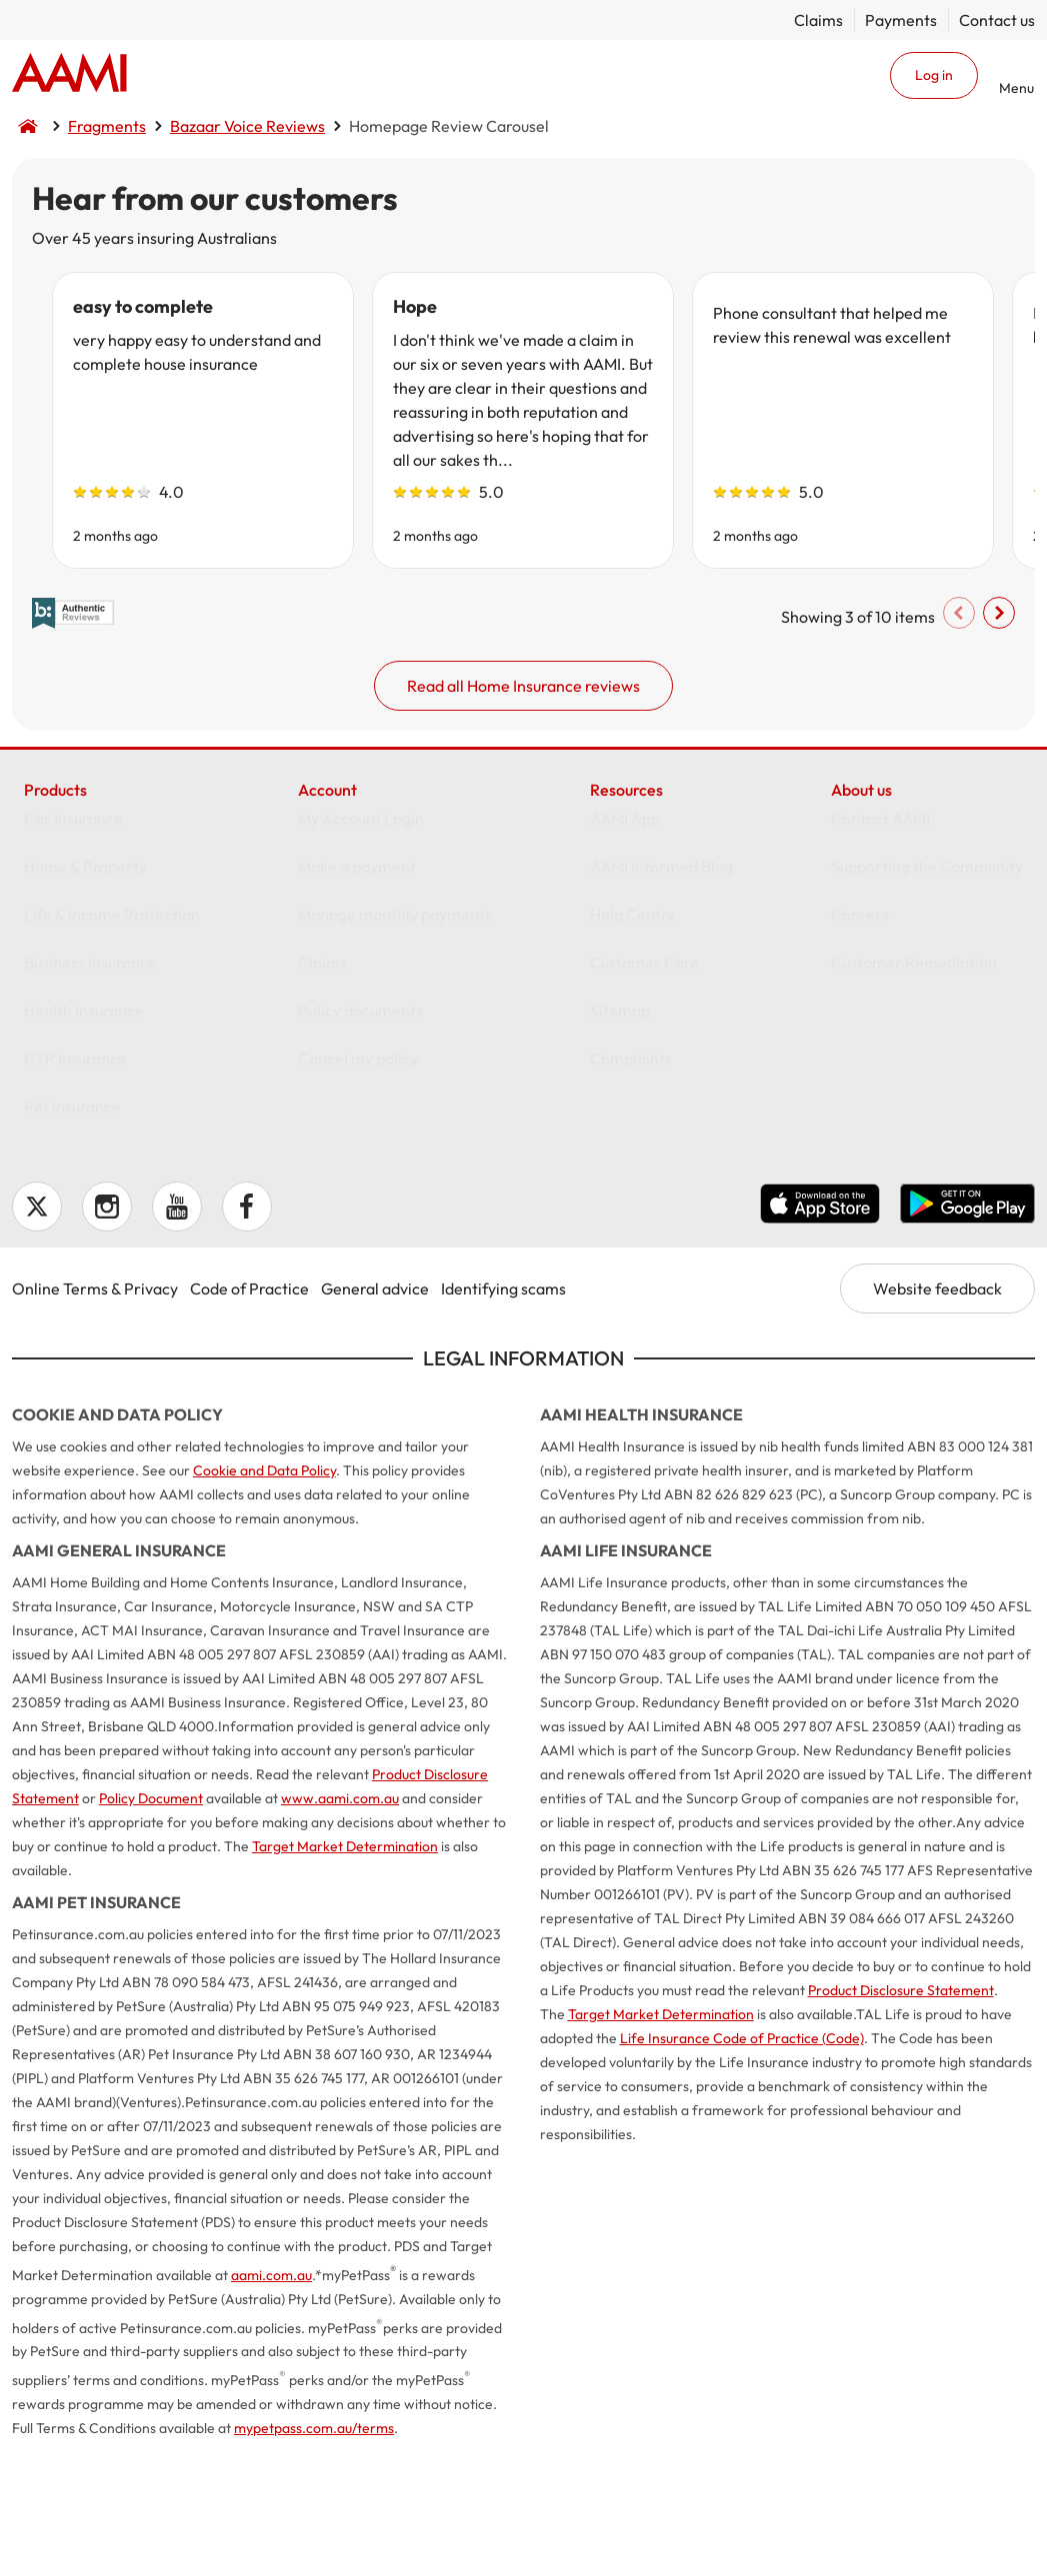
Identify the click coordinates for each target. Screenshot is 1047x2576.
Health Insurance (84, 1150)
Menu (1016, 87)
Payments (901, 20)
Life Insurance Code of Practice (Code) (742, 2158)
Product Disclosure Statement (901, 2110)
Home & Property (85, 1006)
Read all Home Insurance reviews (523, 778)
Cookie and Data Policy (264, 1590)
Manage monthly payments (395, 1054)
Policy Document (151, 1918)
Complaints (631, 1198)
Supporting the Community (927, 1006)
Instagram (107, 1326)
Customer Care (644, 1102)
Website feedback (937, 1408)
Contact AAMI (880, 958)
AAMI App (625, 958)
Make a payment (357, 1006)
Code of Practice (249, 1408)
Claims (818, 20)
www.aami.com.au (340, 1918)
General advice (375, 1408)
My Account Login (361, 958)
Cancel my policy (358, 1198)
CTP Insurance (75, 1198)
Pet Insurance (72, 1246)
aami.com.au (271, 2395)
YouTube (177, 1326)
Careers (860, 1054)
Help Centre (633, 1054)
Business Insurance (90, 1102)
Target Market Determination (345, 1966)
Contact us (997, 20)
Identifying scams (503, 1408)
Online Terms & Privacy (95, 1408)
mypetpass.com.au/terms (314, 2548)
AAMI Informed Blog (661, 1006)
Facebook (247, 1326)
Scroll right (971, 705)
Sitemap (620, 1150)
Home (69, 75)
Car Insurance (73, 958)
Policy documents (360, 1150)
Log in (934, 75)
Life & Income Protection (112, 1054)
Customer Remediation (914, 1102)
